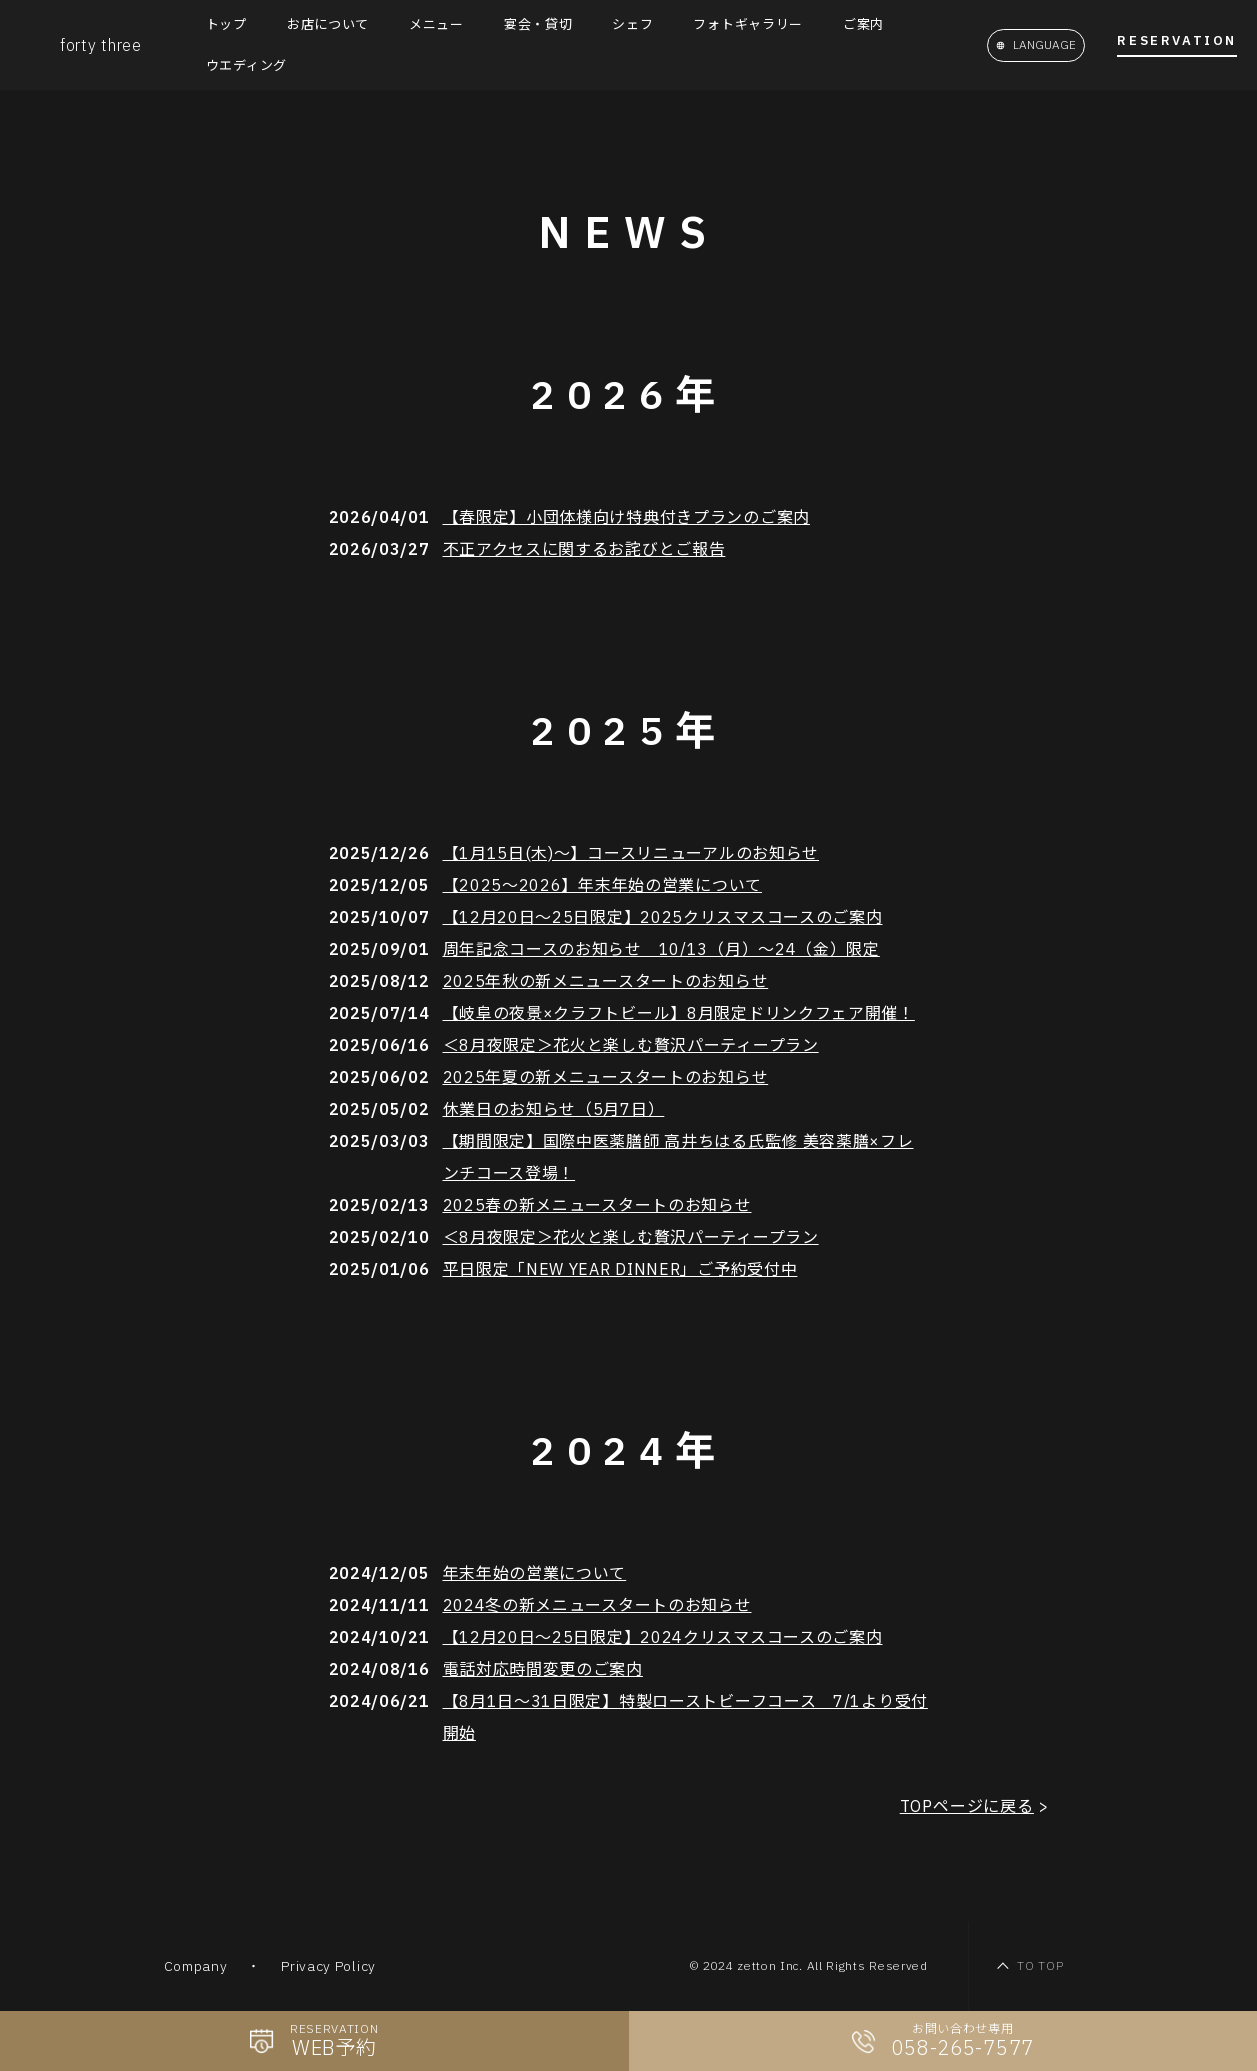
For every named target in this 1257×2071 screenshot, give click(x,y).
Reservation (1177, 41)
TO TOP (1040, 1965)
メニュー (436, 24)
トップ (226, 24)
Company (196, 1966)
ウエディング (246, 65)
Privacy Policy (328, 1966)
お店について (328, 24)
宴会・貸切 (538, 24)
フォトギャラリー (748, 24)
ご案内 (863, 24)
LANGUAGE (1044, 44)
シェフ (632, 24)
